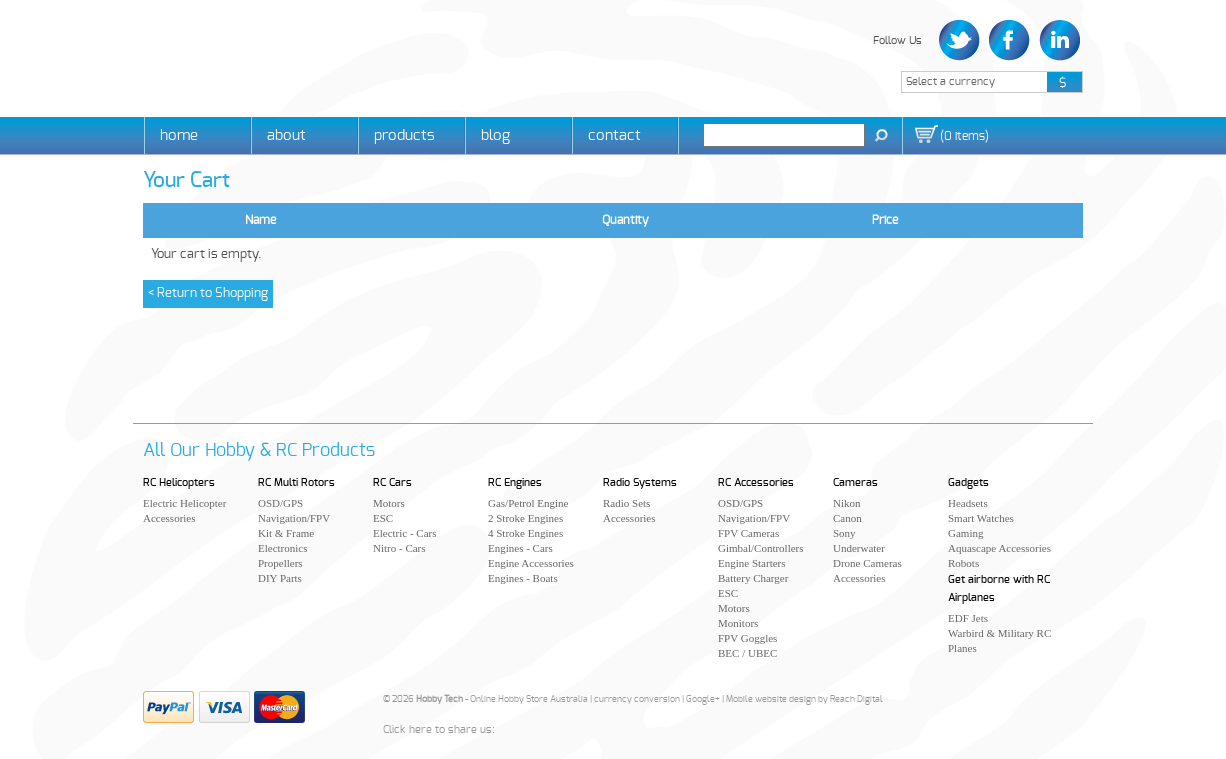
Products (404, 135)
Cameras (855, 482)
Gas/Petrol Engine (528, 503)
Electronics (282, 548)
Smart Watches (981, 518)
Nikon (847, 503)
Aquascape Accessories (999, 548)
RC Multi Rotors (296, 482)
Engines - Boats (523, 578)
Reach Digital (856, 699)
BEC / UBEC (747, 653)
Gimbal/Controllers (761, 548)
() (964, 136)
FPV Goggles (747, 638)
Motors (389, 503)
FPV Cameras (748, 533)
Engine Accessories (531, 563)
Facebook (1009, 40)
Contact (614, 135)
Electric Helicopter (184, 503)
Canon (847, 518)
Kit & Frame (286, 533)
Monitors (738, 623)
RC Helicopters (179, 482)
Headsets (968, 503)
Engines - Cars (520, 548)
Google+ (703, 699)
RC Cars (392, 482)
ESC (383, 518)
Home (179, 135)
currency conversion (637, 699)
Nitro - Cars (399, 548)
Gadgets (968, 482)
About (286, 135)
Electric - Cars (405, 533)
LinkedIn (1057, 40)
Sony (844, 533)
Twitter (961, 40)
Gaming (965, 533)
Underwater (859, 548)
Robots (963, 563)
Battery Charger (753, 578)
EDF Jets (968, 618)
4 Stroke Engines (525, 533)
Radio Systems (640, 482)
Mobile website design (771, 699)
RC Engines (515, 482)
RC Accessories (756, 482)
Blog (495, 135)
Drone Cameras (867, 563)
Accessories (169, 518)
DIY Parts (280, 578)
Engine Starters (752, 563)
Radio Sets (626, 503)
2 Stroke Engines (525, 518)
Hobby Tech (213, 55)
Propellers (280, 563)
